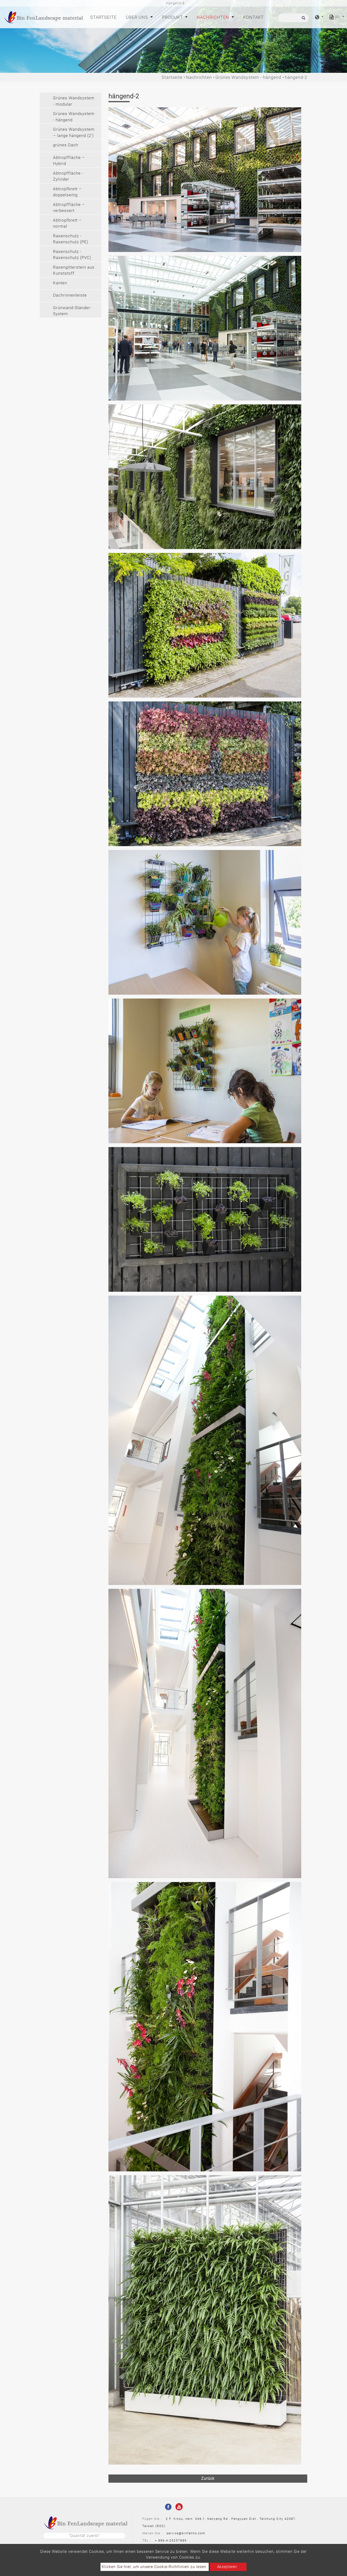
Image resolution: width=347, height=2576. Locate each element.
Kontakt (253, 17)
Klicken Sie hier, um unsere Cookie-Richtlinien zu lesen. (154, 2566)
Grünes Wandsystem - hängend (248, 77)
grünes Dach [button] (65, 145)
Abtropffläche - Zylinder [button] (68, 176)
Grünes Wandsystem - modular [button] (73, 101)
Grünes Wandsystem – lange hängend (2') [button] (73, 132)
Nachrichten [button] (213, 17)
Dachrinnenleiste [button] (70, 295)
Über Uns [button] (137, 17)
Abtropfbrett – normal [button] (67, 223)
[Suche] (293, 17)
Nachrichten (199, 77)
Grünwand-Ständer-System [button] (72, 310)
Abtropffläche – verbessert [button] (69, 207)
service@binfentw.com (186, 2533)
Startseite (104, 17)
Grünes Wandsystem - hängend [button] (73, 116)
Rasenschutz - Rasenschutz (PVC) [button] (72, 254)
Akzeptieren (227, 2566)
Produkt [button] (173, 17)
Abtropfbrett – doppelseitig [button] (67, 191)
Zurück (207, 2478)
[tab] (70, 100)
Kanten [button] (60, 282)
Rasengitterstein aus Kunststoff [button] (73, 270)
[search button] (302, 19)
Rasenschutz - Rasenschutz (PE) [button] (70, 239)
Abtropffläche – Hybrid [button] (69, 160)
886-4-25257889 (172, 2540)
